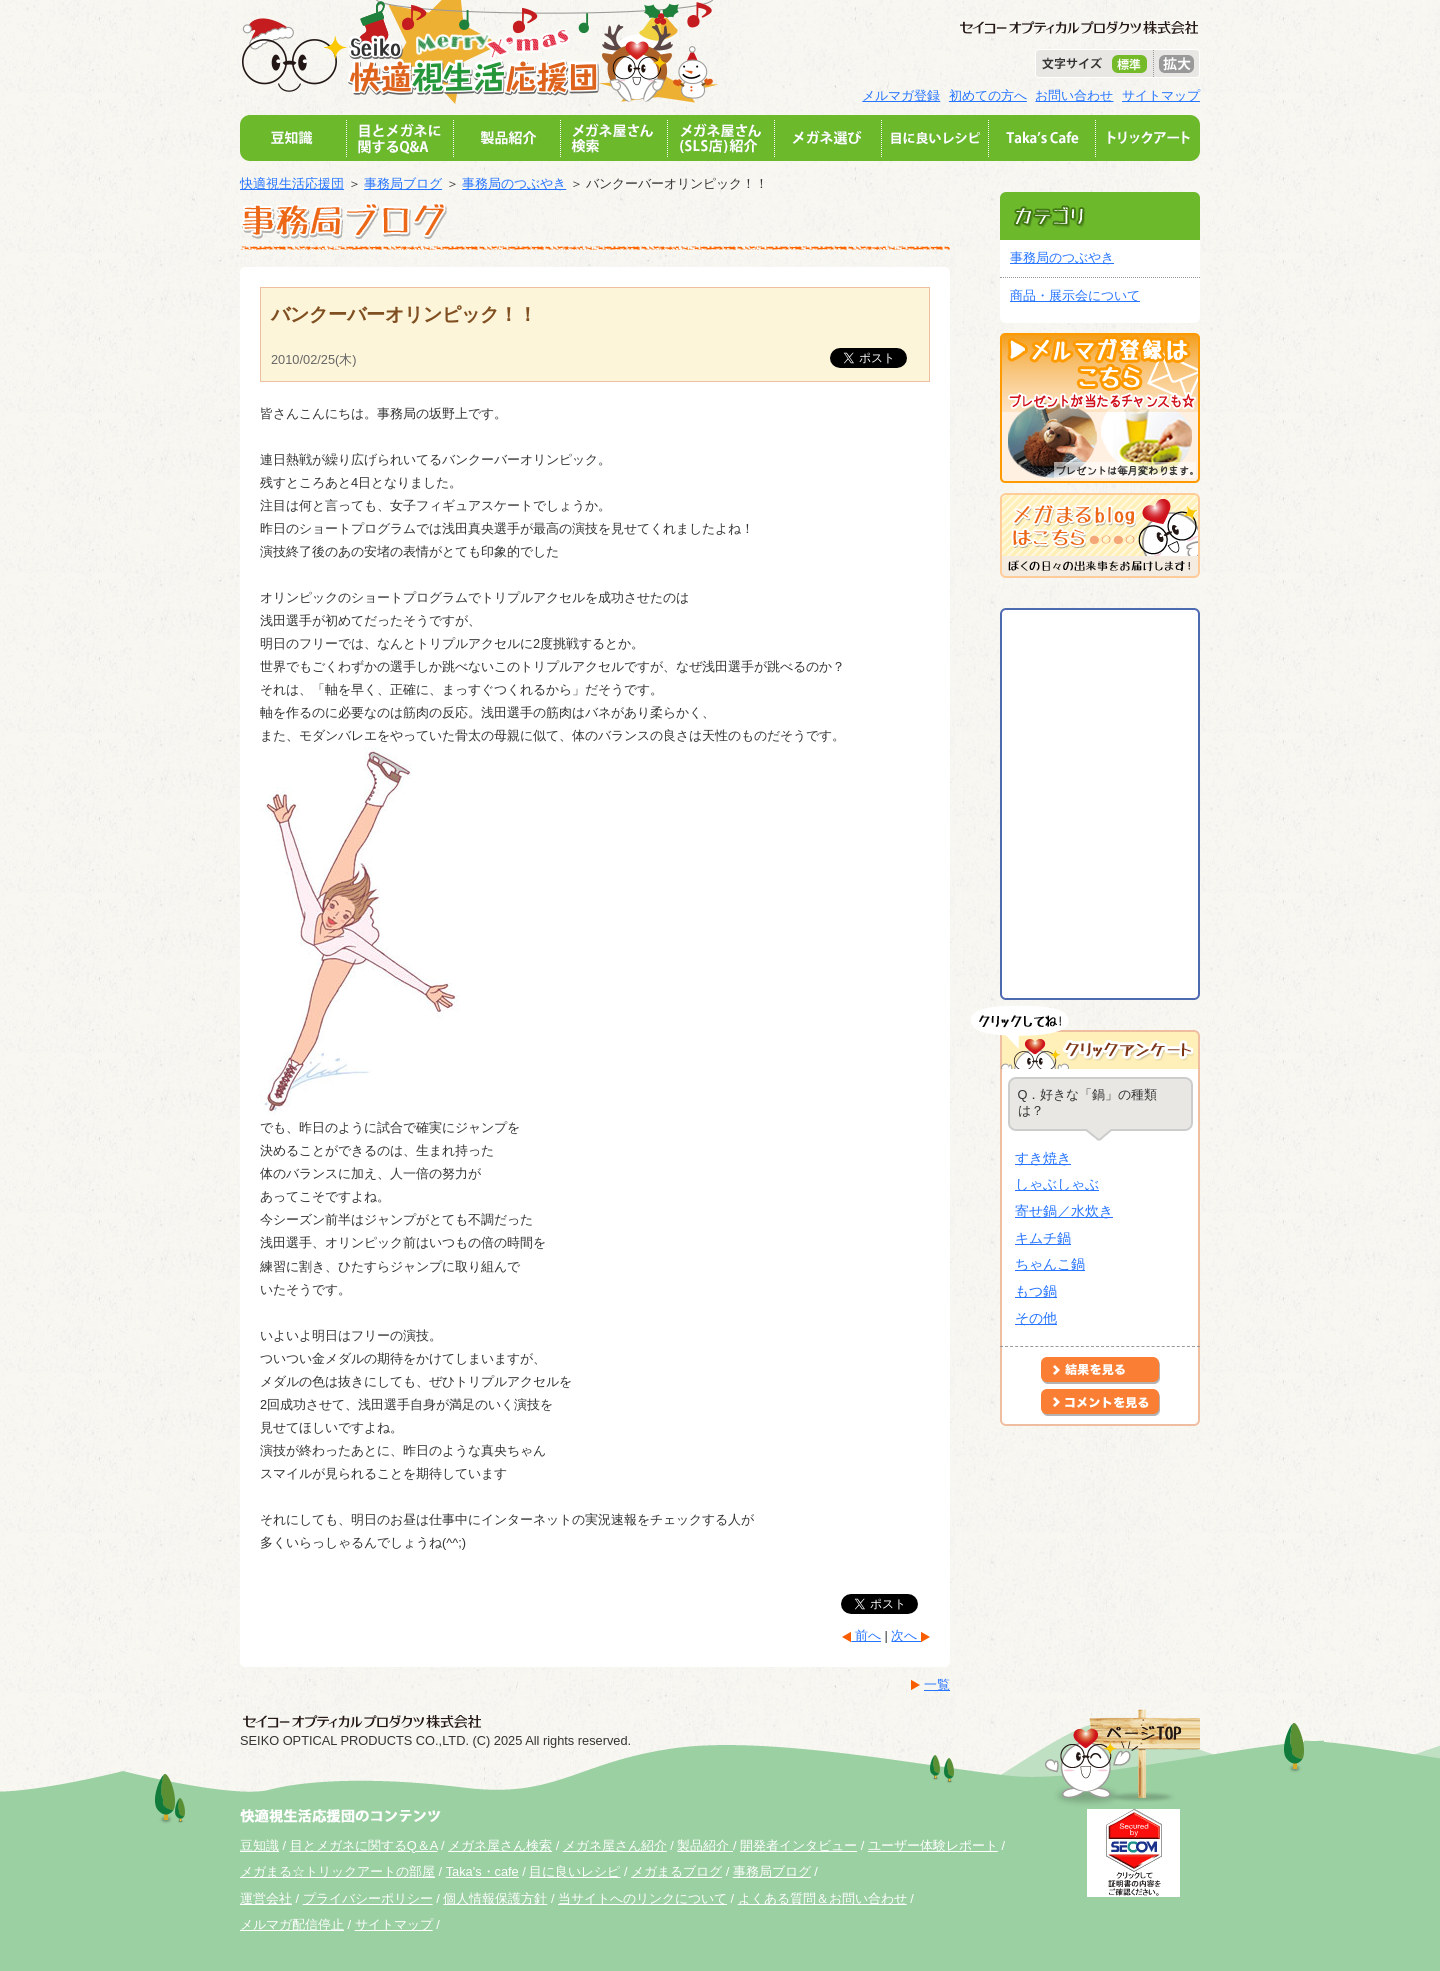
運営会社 (266, 1898)
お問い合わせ (1074, 95)
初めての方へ (988, 95)
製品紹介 (705, 1845)
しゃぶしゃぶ (1057, 1184)
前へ (866, 1635)
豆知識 (259, 1845)
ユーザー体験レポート (933, 1845)
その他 (1036, 1318)
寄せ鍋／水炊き (1064, 1211)
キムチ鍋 (1043, 1238)
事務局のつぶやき (514, 183)
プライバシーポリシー (368, 1898)
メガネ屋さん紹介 (615, 1845)
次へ (906, 1635)
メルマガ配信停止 (292, 1924)
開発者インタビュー (798, 1845)
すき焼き (1043, 1158)
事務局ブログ (403, 183)
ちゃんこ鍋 (1050, 1264)
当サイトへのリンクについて (642, 1898)
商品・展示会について (1075, 295)
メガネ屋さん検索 (500, 1845)
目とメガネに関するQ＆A (364, 1845)
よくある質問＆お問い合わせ (822, 1898)
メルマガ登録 (901, 95)
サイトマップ (1161, 95)
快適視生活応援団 (292, 183)
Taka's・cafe (482, 1871)
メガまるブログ (676, 1871)
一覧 (937, 1684)
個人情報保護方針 (495, 1898)
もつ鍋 (1036, 1291)
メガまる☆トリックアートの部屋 (337, 1871)
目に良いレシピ (574, 1871)
